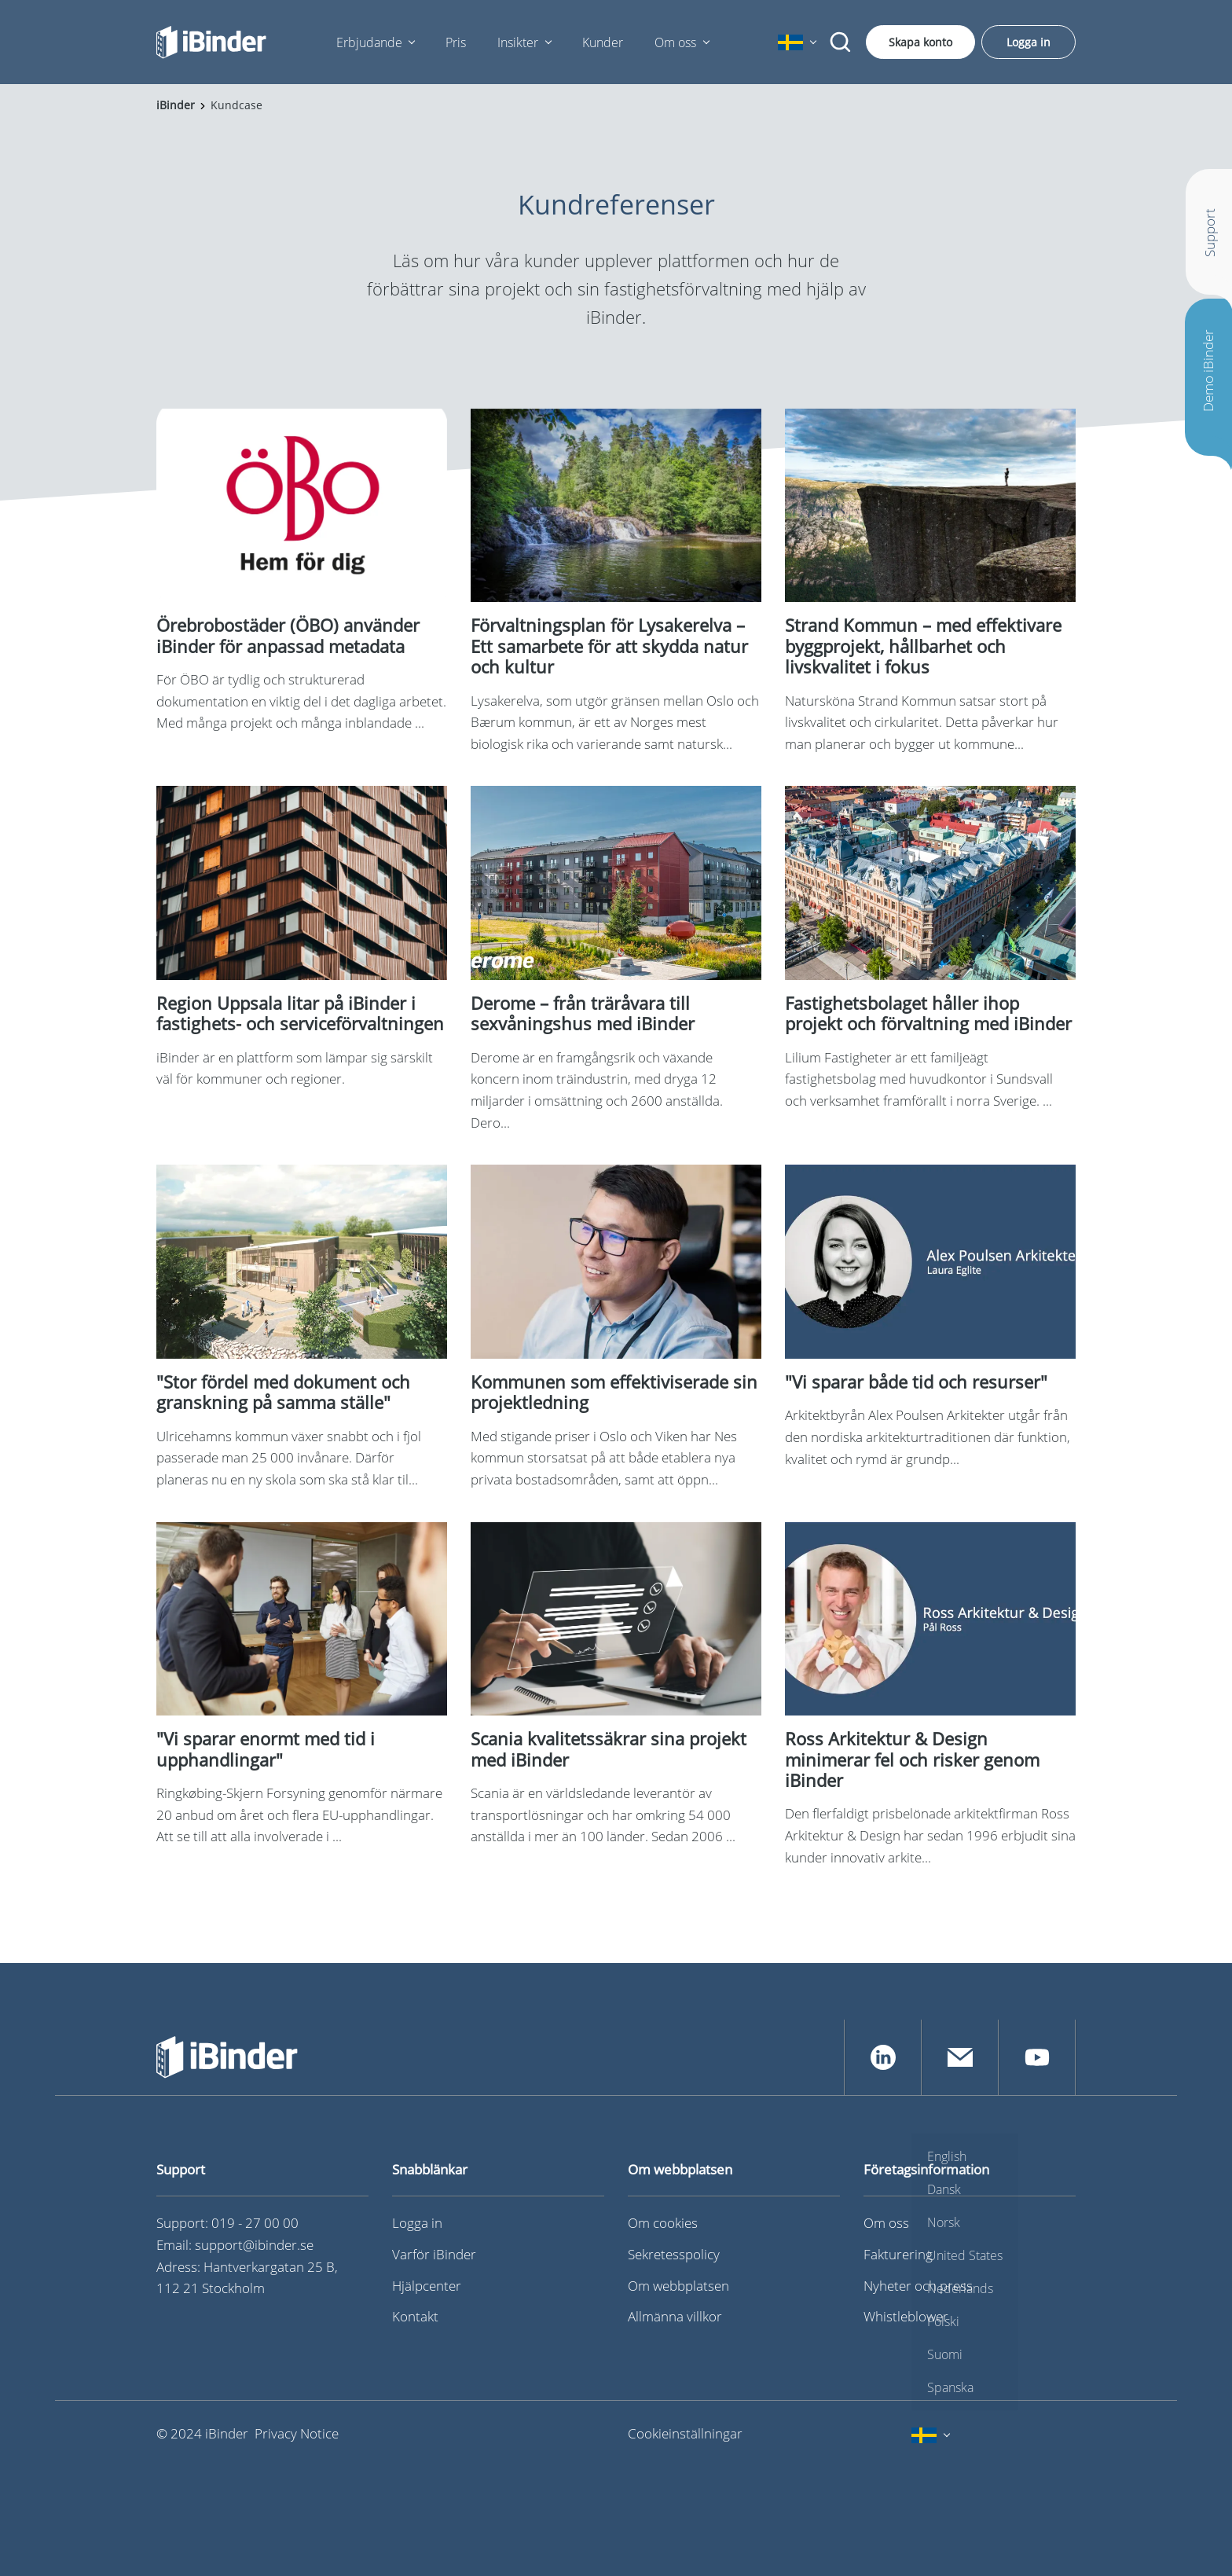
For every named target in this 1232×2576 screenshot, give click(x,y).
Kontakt (415, 2316)
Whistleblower (906, 2316)
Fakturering (898, 2254)
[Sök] (840, 42)
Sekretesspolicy (674, 2254)
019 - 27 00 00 (255, 2223)
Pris (456, 42)
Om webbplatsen (678, 2286)
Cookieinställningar (685, 2433)
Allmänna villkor (675, 2316)
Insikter (517, 42)
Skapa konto (920, 42)
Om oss (675, 42)
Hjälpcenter (426, 2286)
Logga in (1028, 42)
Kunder (602, 42)
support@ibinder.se (254, 2245)
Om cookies (663, 2223)
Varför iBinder (434, 2254)
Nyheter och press (918, 2286)
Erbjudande (369, 42)
